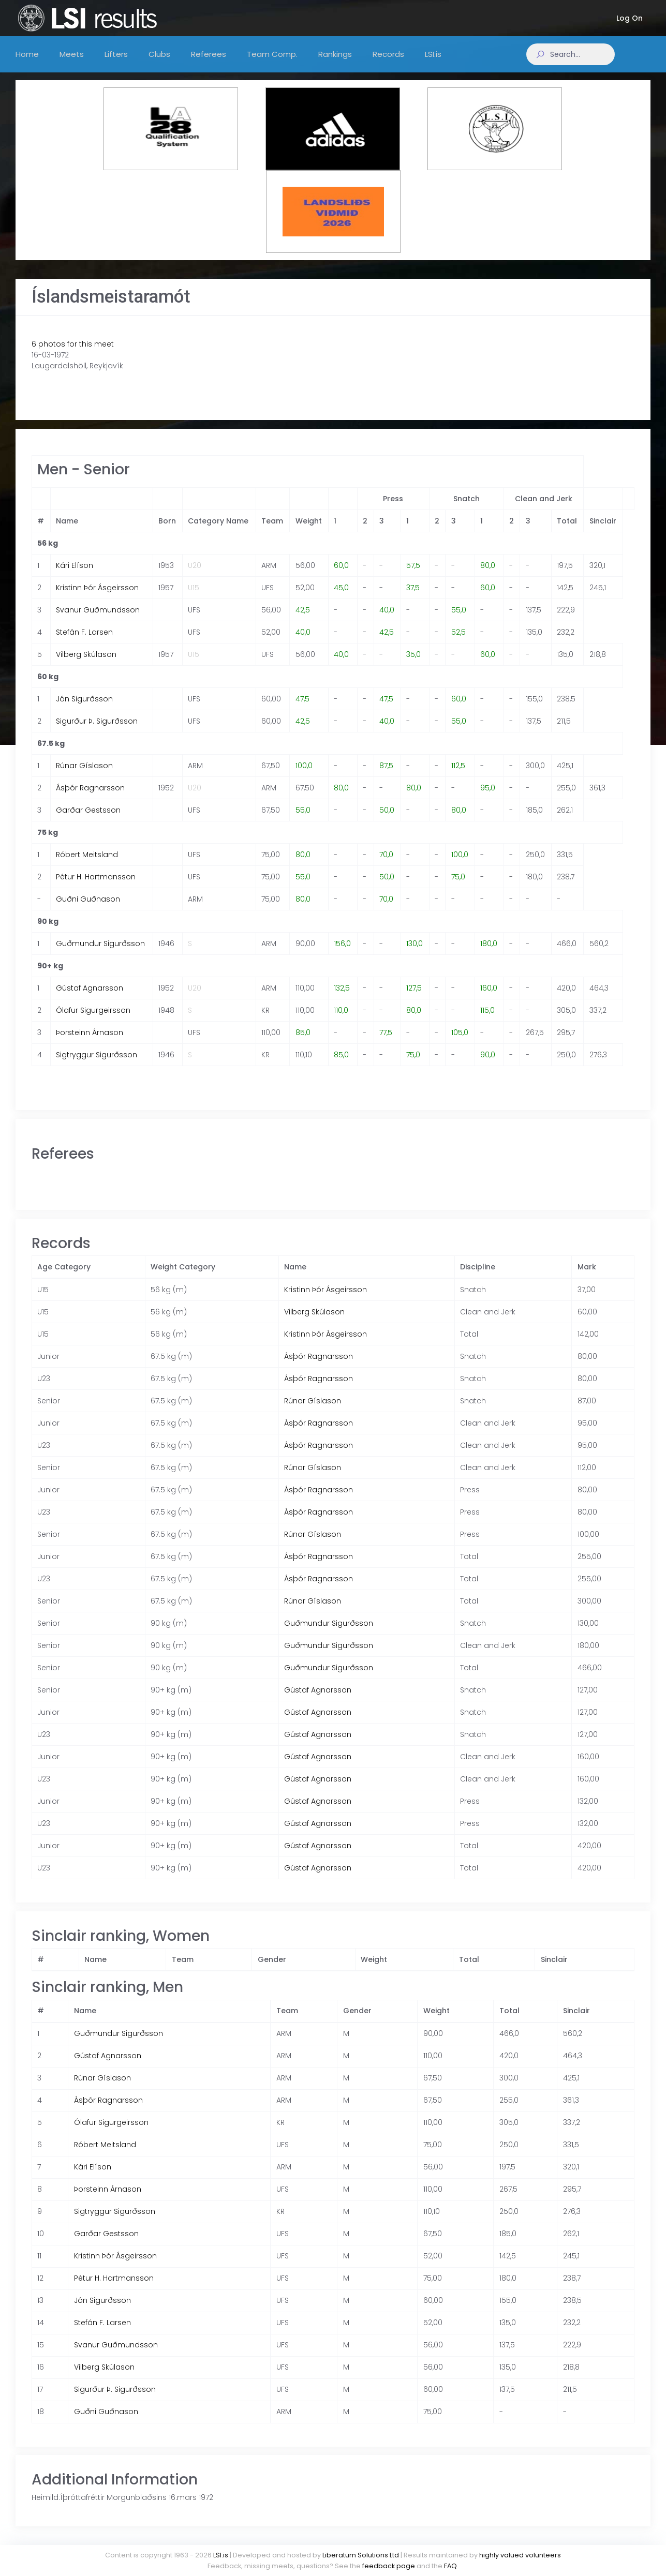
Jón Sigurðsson (84, 709)
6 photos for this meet (73, 354)
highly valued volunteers (520, 2555)
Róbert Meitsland (87, 865)
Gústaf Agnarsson (89, 998)
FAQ (450, 2566)
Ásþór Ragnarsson (90, 798)
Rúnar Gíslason (84, 776)
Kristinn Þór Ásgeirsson (97, 598)
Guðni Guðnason (88, 909)
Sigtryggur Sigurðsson (96, 1065)
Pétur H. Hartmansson (96, 887)
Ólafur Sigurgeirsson (93, 1020)
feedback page (388, 2566)
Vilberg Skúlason (86, 665)
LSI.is (220, 2555)
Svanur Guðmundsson (98, 620)
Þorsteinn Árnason (89, 1043)
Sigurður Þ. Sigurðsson (97, 731)
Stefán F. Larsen (84, 642)
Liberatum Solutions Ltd (360, 2555)
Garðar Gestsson (88, 820)
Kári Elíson (74, 576)
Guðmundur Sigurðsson (100, 954)
